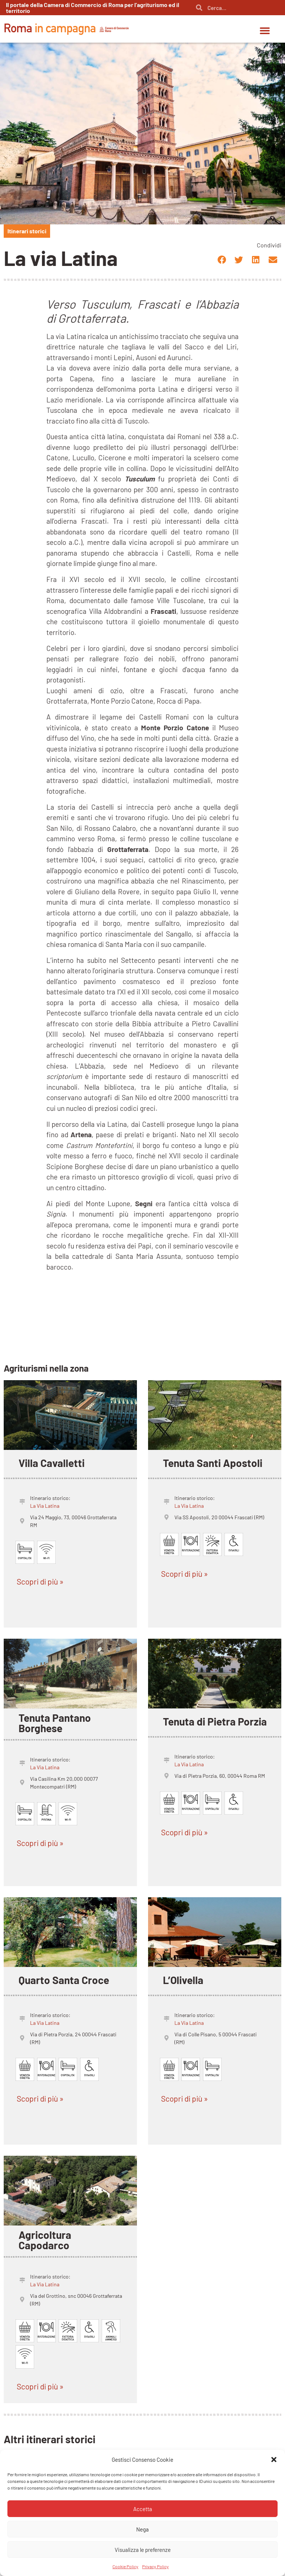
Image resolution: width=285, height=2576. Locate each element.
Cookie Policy (125, 2566)
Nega (142, 2529)
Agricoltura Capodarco (45, 2239)
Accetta (142, 2509)
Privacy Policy (155, 2566)
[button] (274, 2459)
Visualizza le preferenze (143, 2549)
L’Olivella (183, 1980)
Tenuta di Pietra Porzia (215, 1721)
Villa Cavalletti (52, 1463)
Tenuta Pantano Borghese (55, 1722)
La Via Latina (44, 1506)
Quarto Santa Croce (64, 1980)
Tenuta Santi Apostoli (212, 1463)
